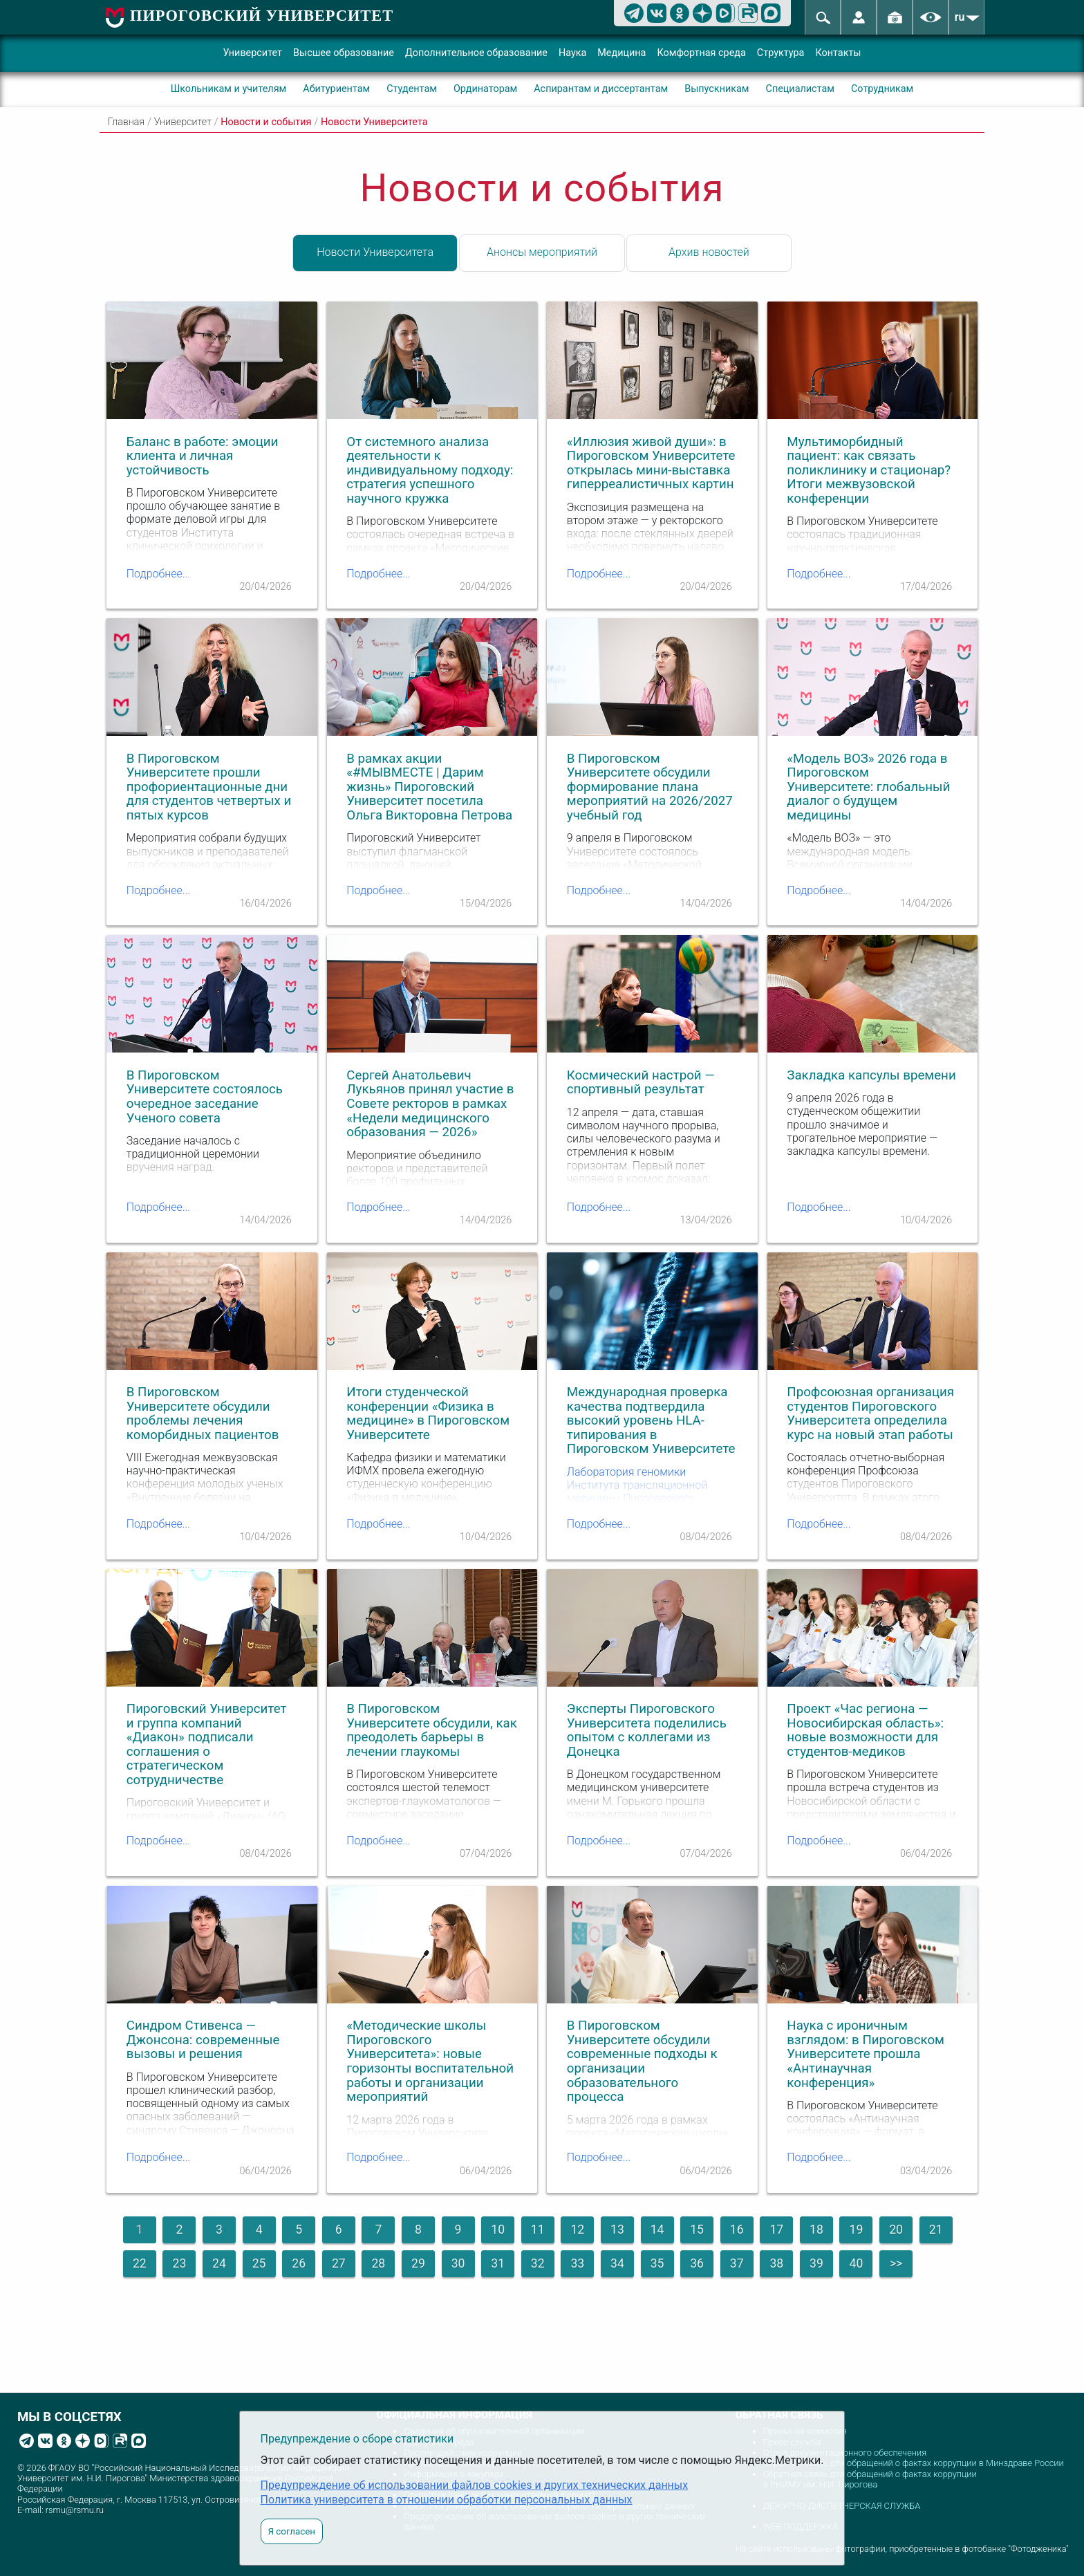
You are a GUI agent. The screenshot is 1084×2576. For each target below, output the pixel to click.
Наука (572, 53)
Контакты (838, 53)
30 (458, 2263)
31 (498, 2263)
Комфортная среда (701, 53)
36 (697, 2263)
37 (737, 2263)
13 (617, 2229)
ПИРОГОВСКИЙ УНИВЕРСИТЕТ (261, 15)
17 (776, 2229)
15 (697, 2229)
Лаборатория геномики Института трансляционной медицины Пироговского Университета (637, 1492)
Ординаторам (485, 89)
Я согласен (291, 2531)
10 (498, 2229)
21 (936, 2229)
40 (856, 2263)
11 (538, 2229)
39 (816, 2263)
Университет (252, 53)
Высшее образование (343, 53)
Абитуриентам (336, 89)
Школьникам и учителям (229, 89)
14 (657, 2229)
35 (657, 2263)
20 (896, 2229)
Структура (781, 53)
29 (418, 2263)
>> (896, 2263)
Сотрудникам (882, 89)
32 (538, 2263)
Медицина (621, 53)
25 (259, 2263)
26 (299, 2263)
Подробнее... (158, 573)
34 (617, 2263)
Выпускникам (716, 89)
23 (180, 2263)
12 (577, 2229)
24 (219, 2263)
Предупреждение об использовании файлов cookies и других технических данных (475, 2485)
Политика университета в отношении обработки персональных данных (447, 2499)
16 (737, 2229)
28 (378, 2263)
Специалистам (800, 89)
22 (140, 2263)
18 (816, 2229)
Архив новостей (709, 252)
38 (776, 2263)
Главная (126, 122)
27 (339, 2263)
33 (577, 2263)
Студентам (411, 89)
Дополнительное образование (476, 53)
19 (856, 2229)
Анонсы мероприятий (542, 252)
